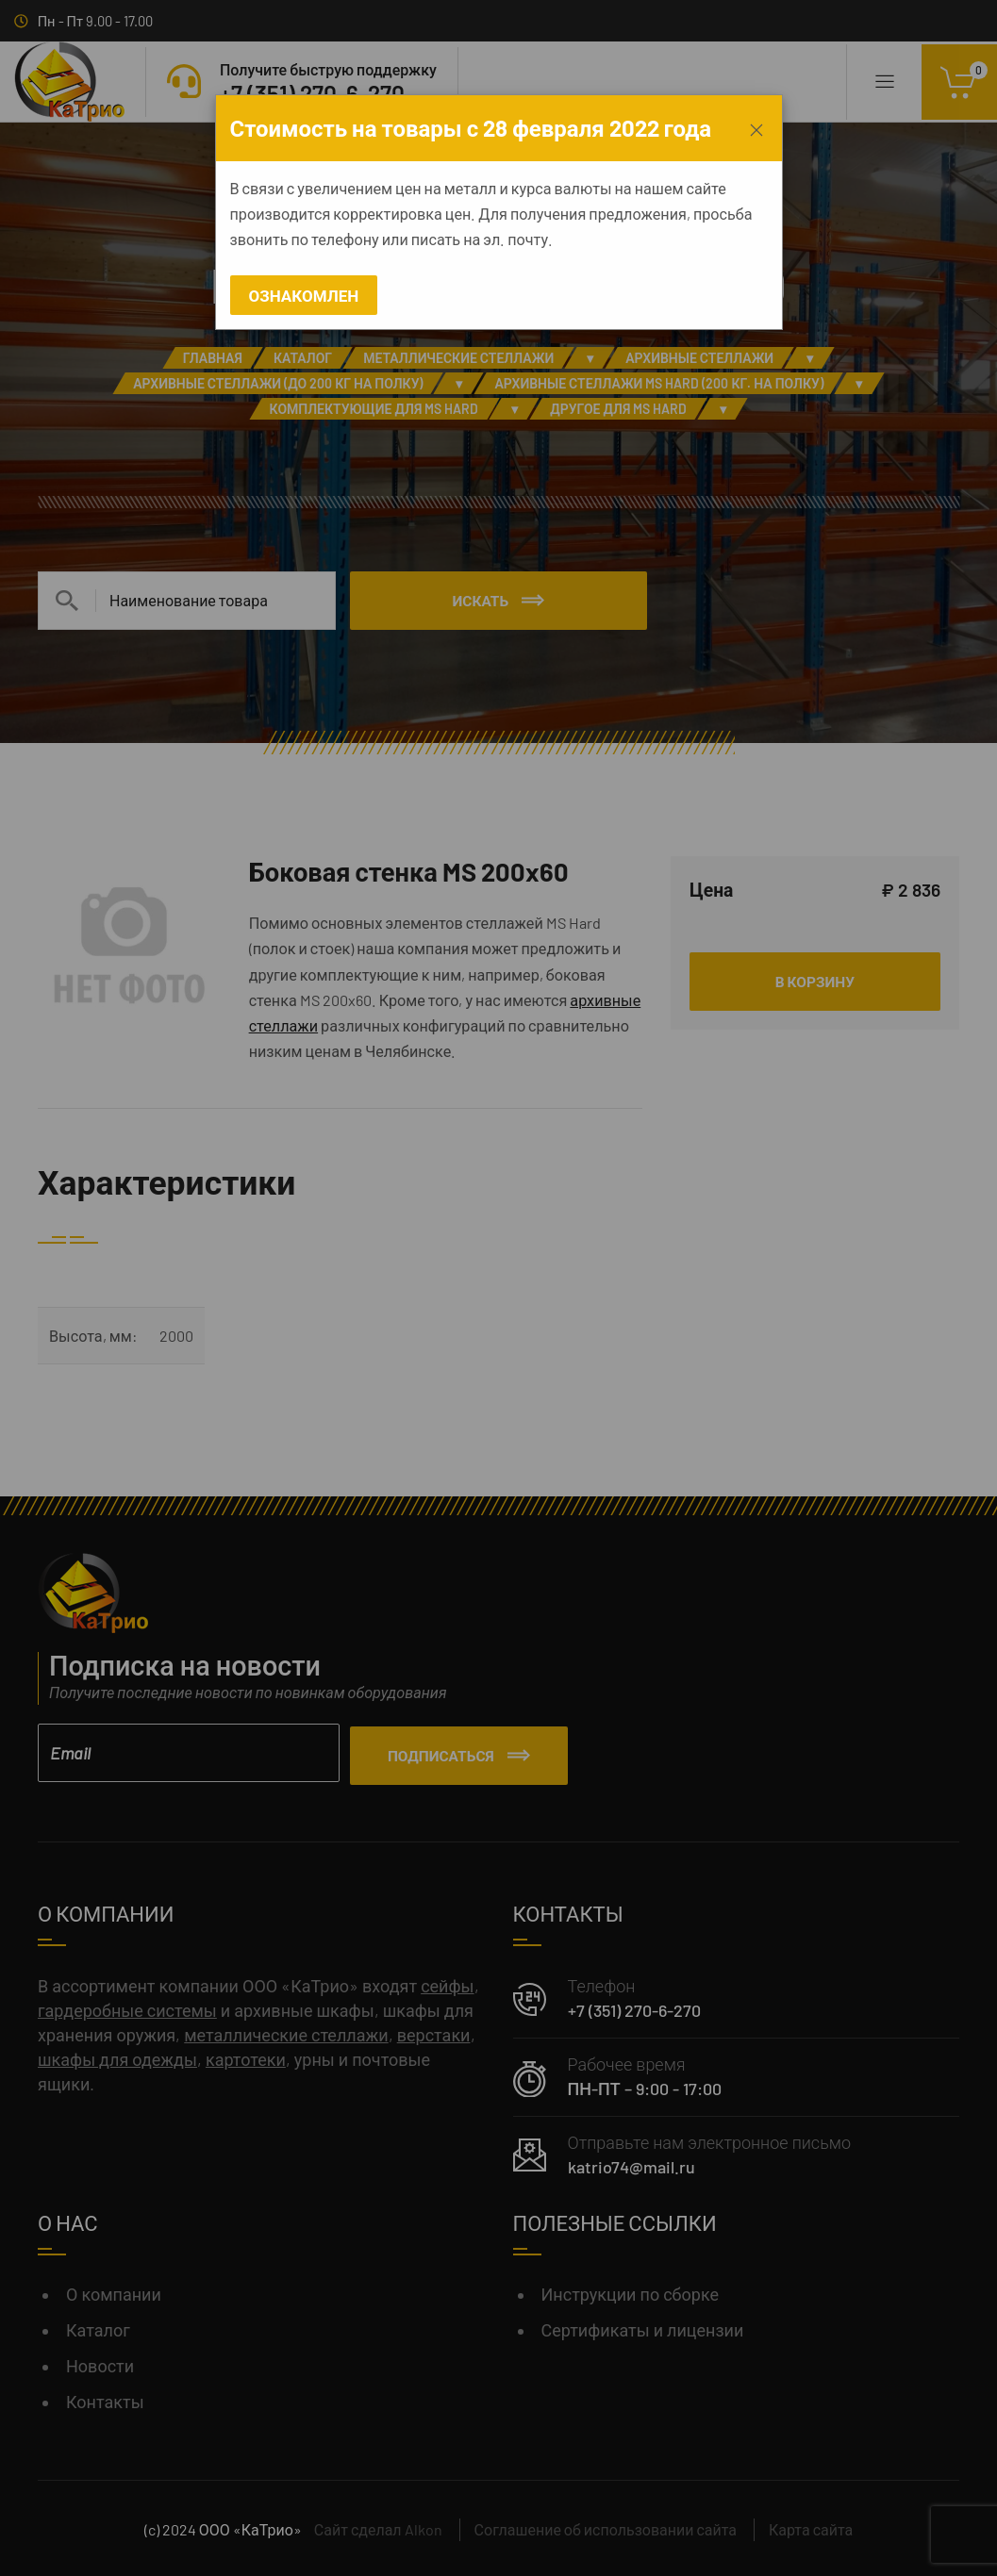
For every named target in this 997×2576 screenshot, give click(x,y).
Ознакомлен (304, 295)
